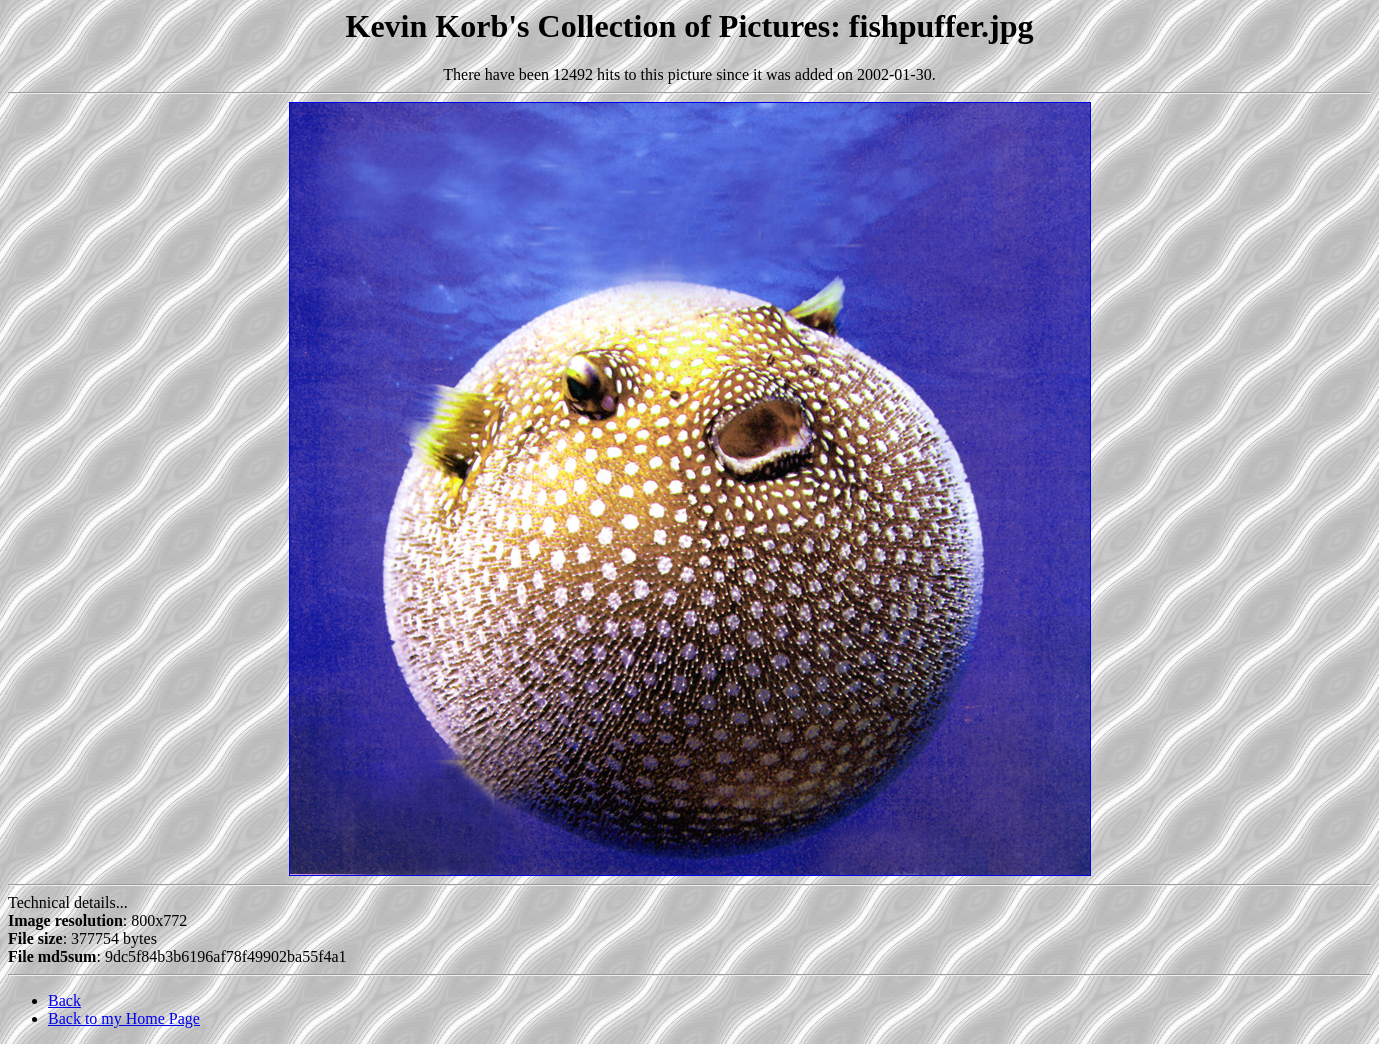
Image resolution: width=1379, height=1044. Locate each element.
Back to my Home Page (124, 1018)
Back (64, 1000)
